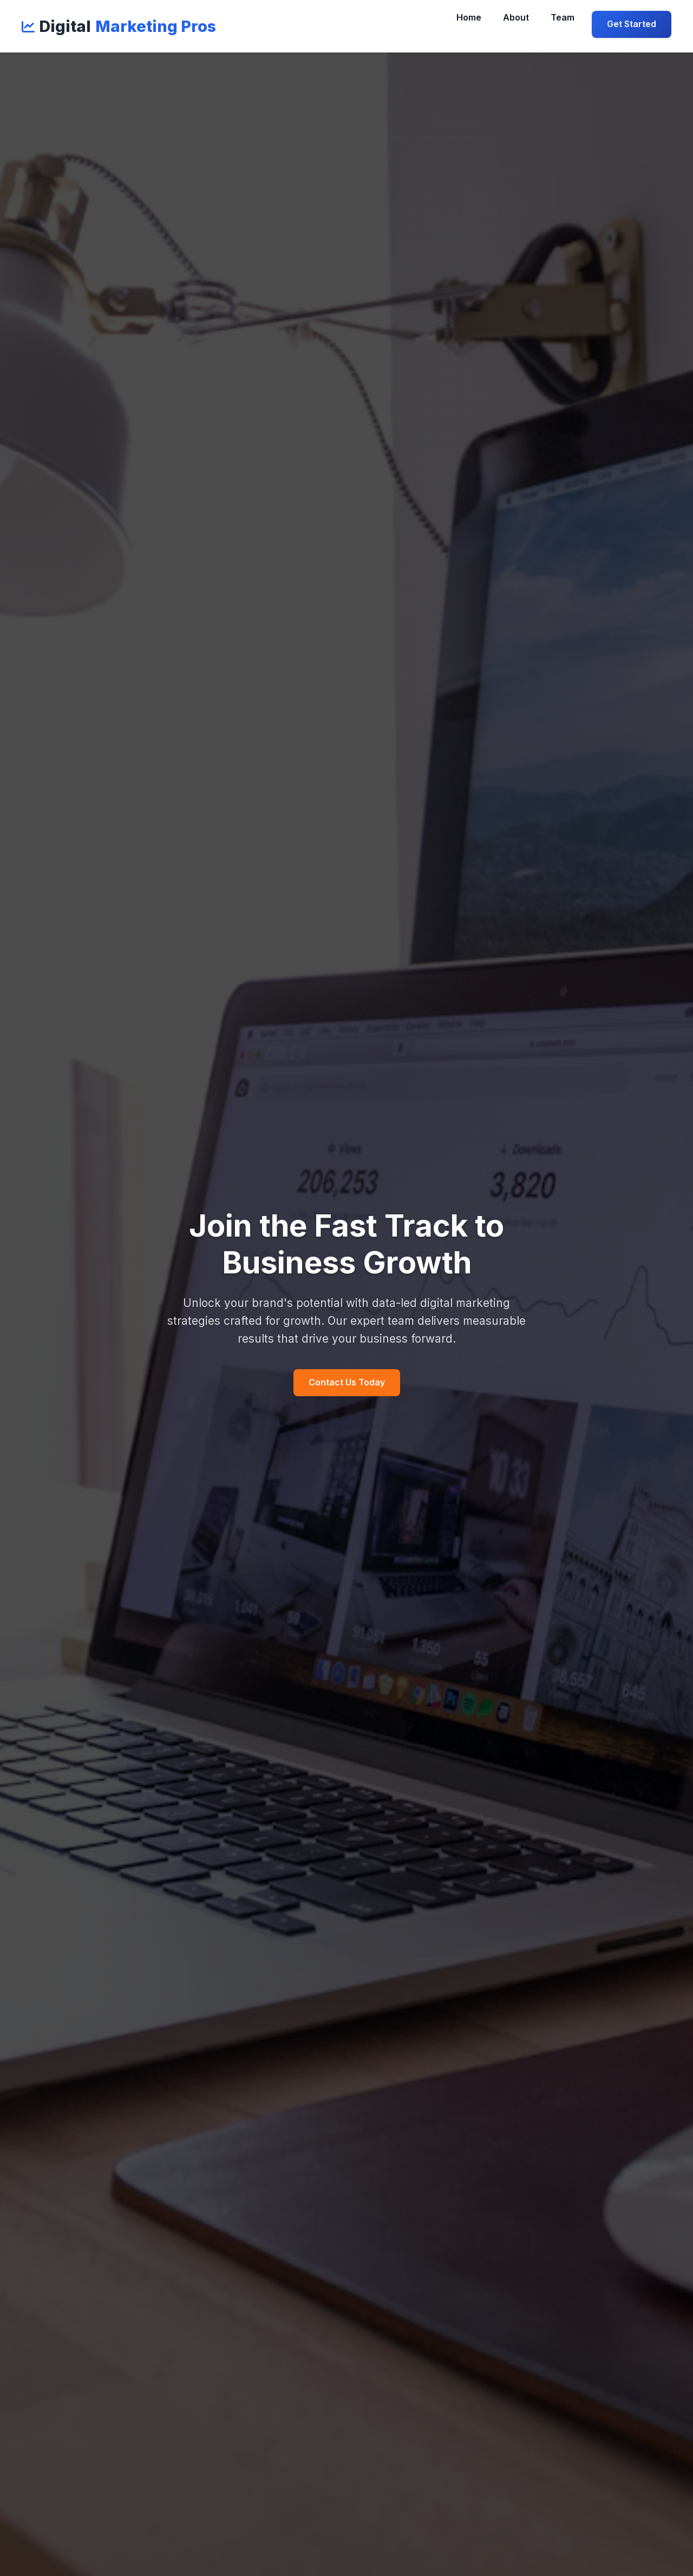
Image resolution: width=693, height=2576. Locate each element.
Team (562, 17)
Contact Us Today (347, 1382)
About (516, 17)
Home (468, 17)
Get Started (631, 23)
